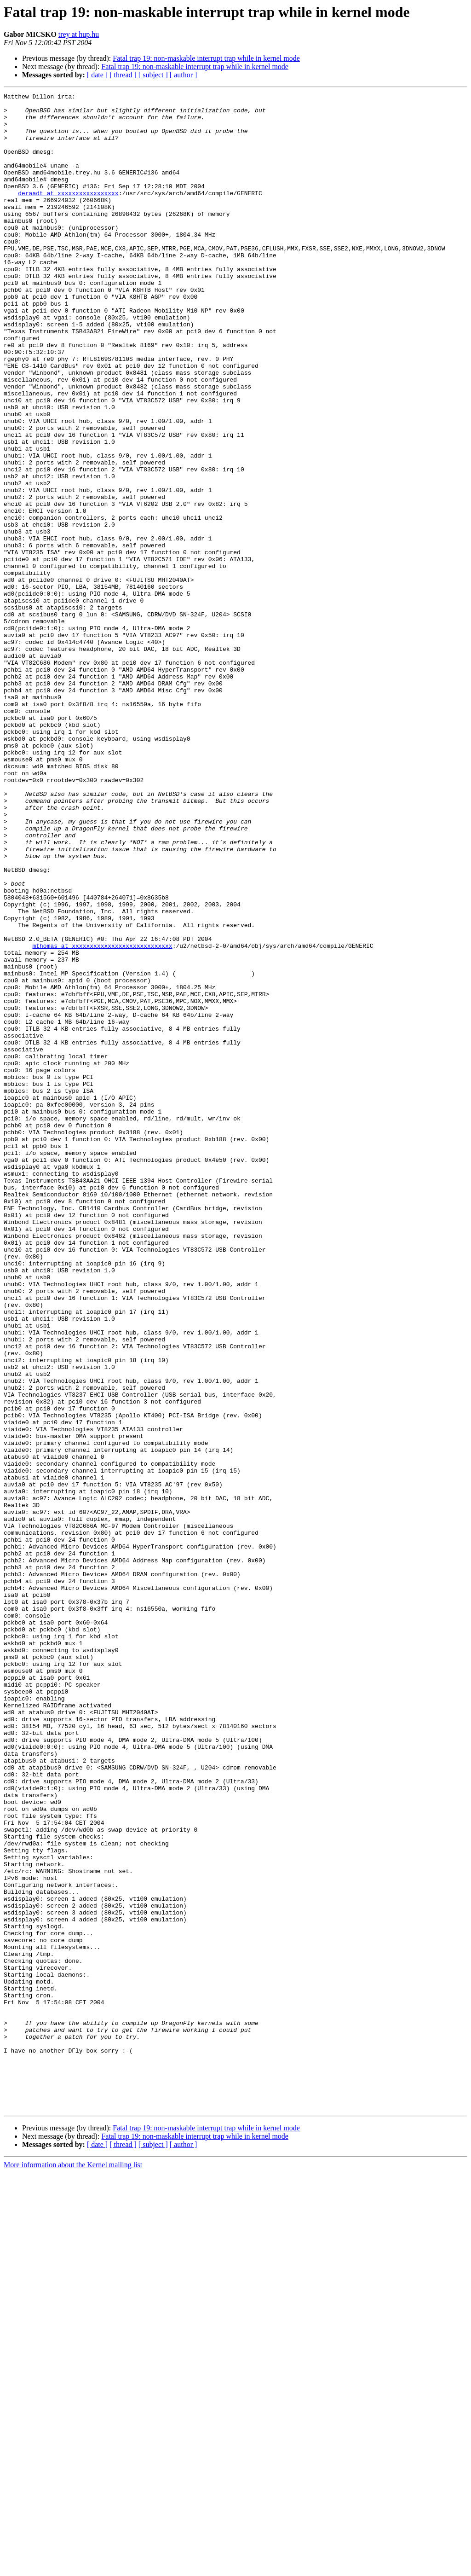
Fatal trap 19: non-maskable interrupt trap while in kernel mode (206, 58)
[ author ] (183, 75)
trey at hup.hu (78, 34)
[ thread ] (123, 75)
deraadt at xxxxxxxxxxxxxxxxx (68, 213)
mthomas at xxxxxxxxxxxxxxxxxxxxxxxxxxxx (102, 1117)
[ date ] (97, 75)
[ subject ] (153, 75)
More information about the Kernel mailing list (73, 2568)
